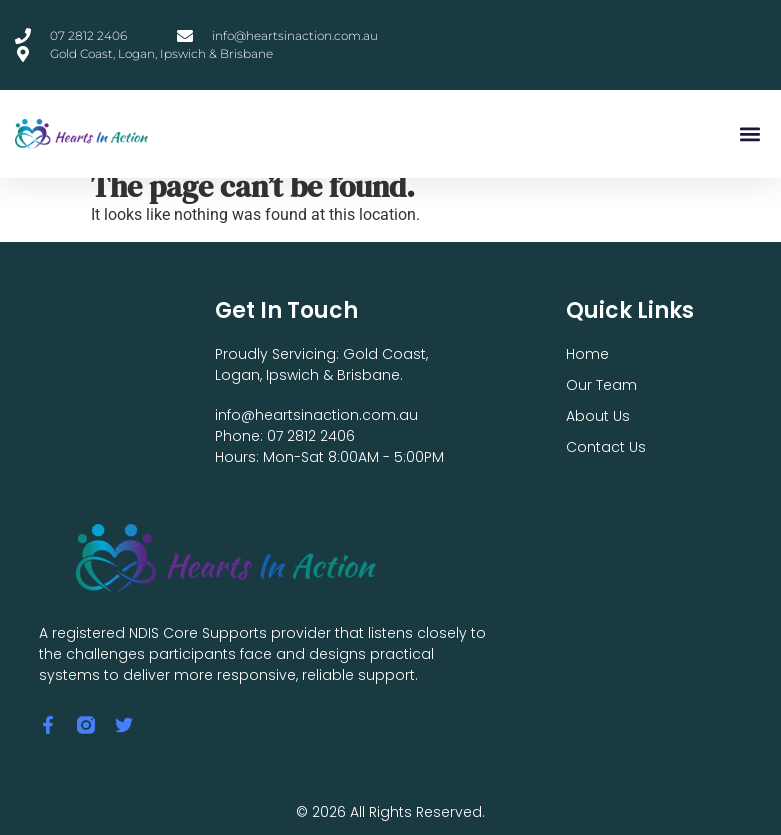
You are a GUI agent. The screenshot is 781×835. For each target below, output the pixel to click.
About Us (598, 416)
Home (587, 354)
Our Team (601, 385)
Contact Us (606, 447)
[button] (749, 134)
